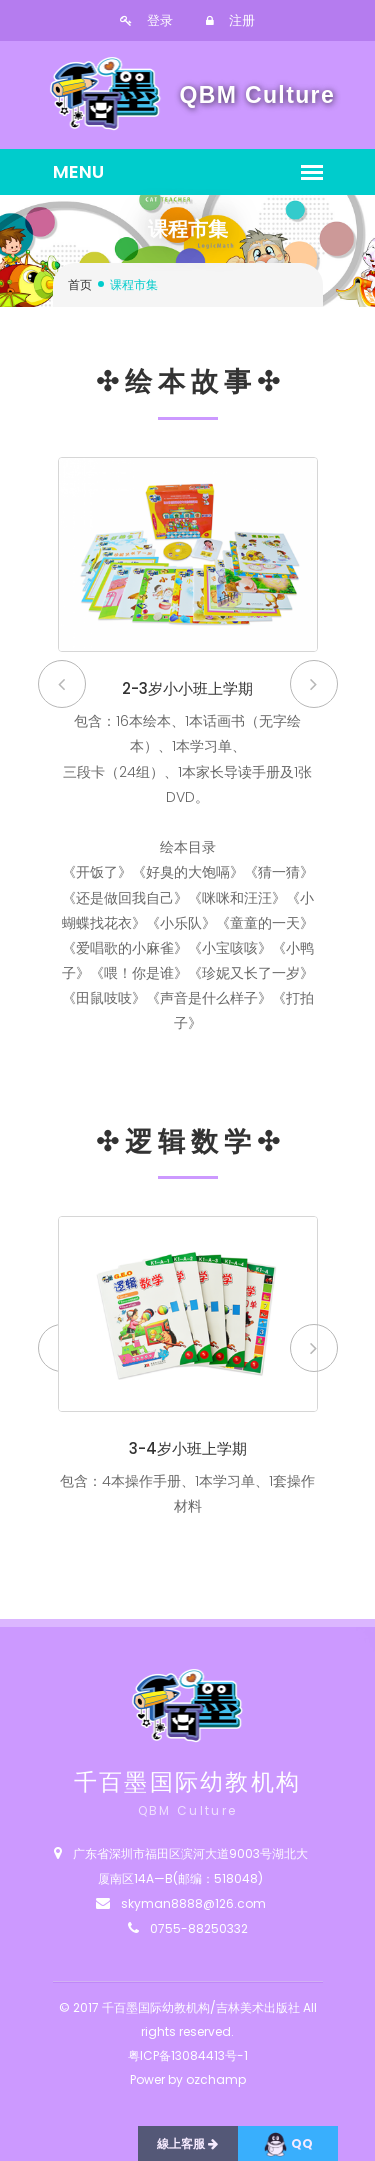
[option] (188, 758)
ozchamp (216, 2079)
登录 (146, 20)
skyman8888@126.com (193, 1903)
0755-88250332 (199, 1928)
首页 (80, 284)
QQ (288, 2144)
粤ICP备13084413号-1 (188, 2055)
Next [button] (314, 684)
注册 (230, 20)
